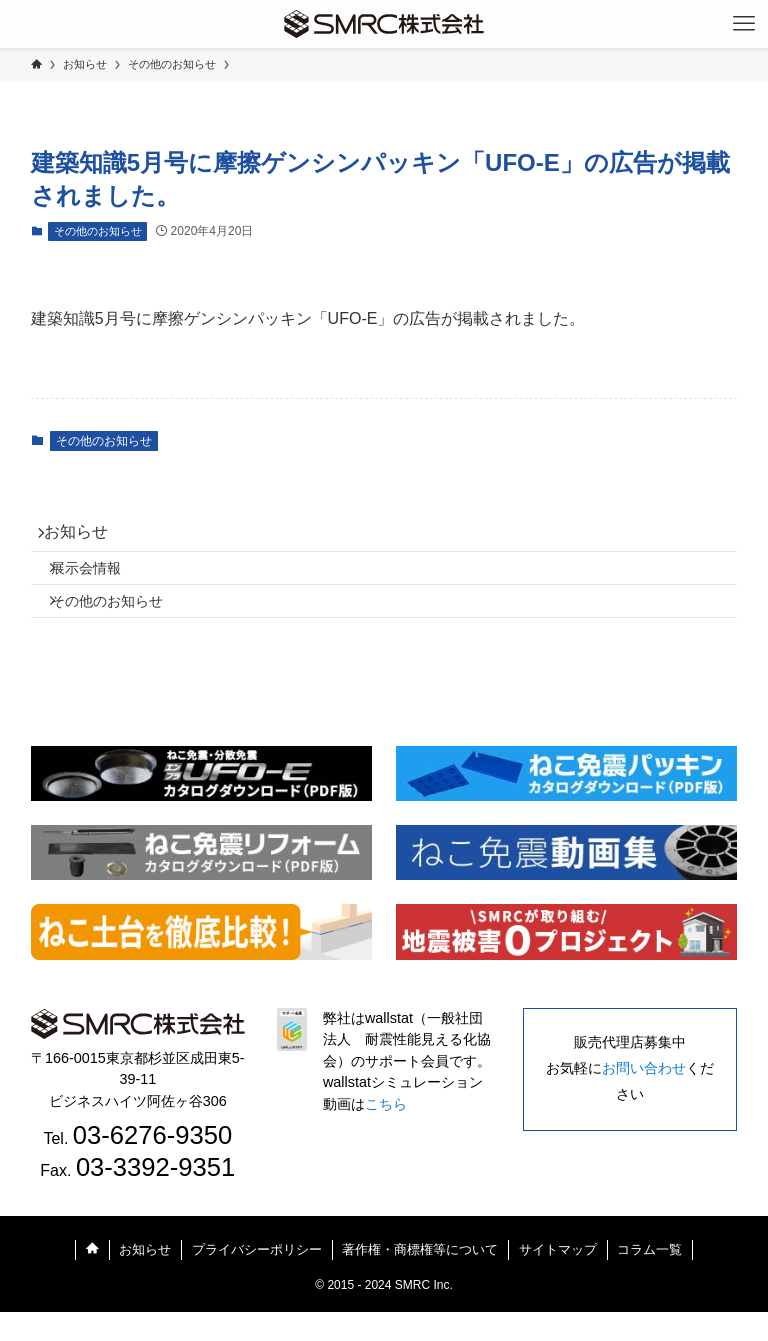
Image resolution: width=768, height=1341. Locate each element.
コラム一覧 (649, 1278)
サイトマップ (558, 1278)
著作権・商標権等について (420, 1278)
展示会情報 (102, 583)
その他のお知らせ (98, 231)
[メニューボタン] (744, 24)
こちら (386, 1134)
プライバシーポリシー (257, 1278)
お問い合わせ (644, 1098)
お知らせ (87, 537)
